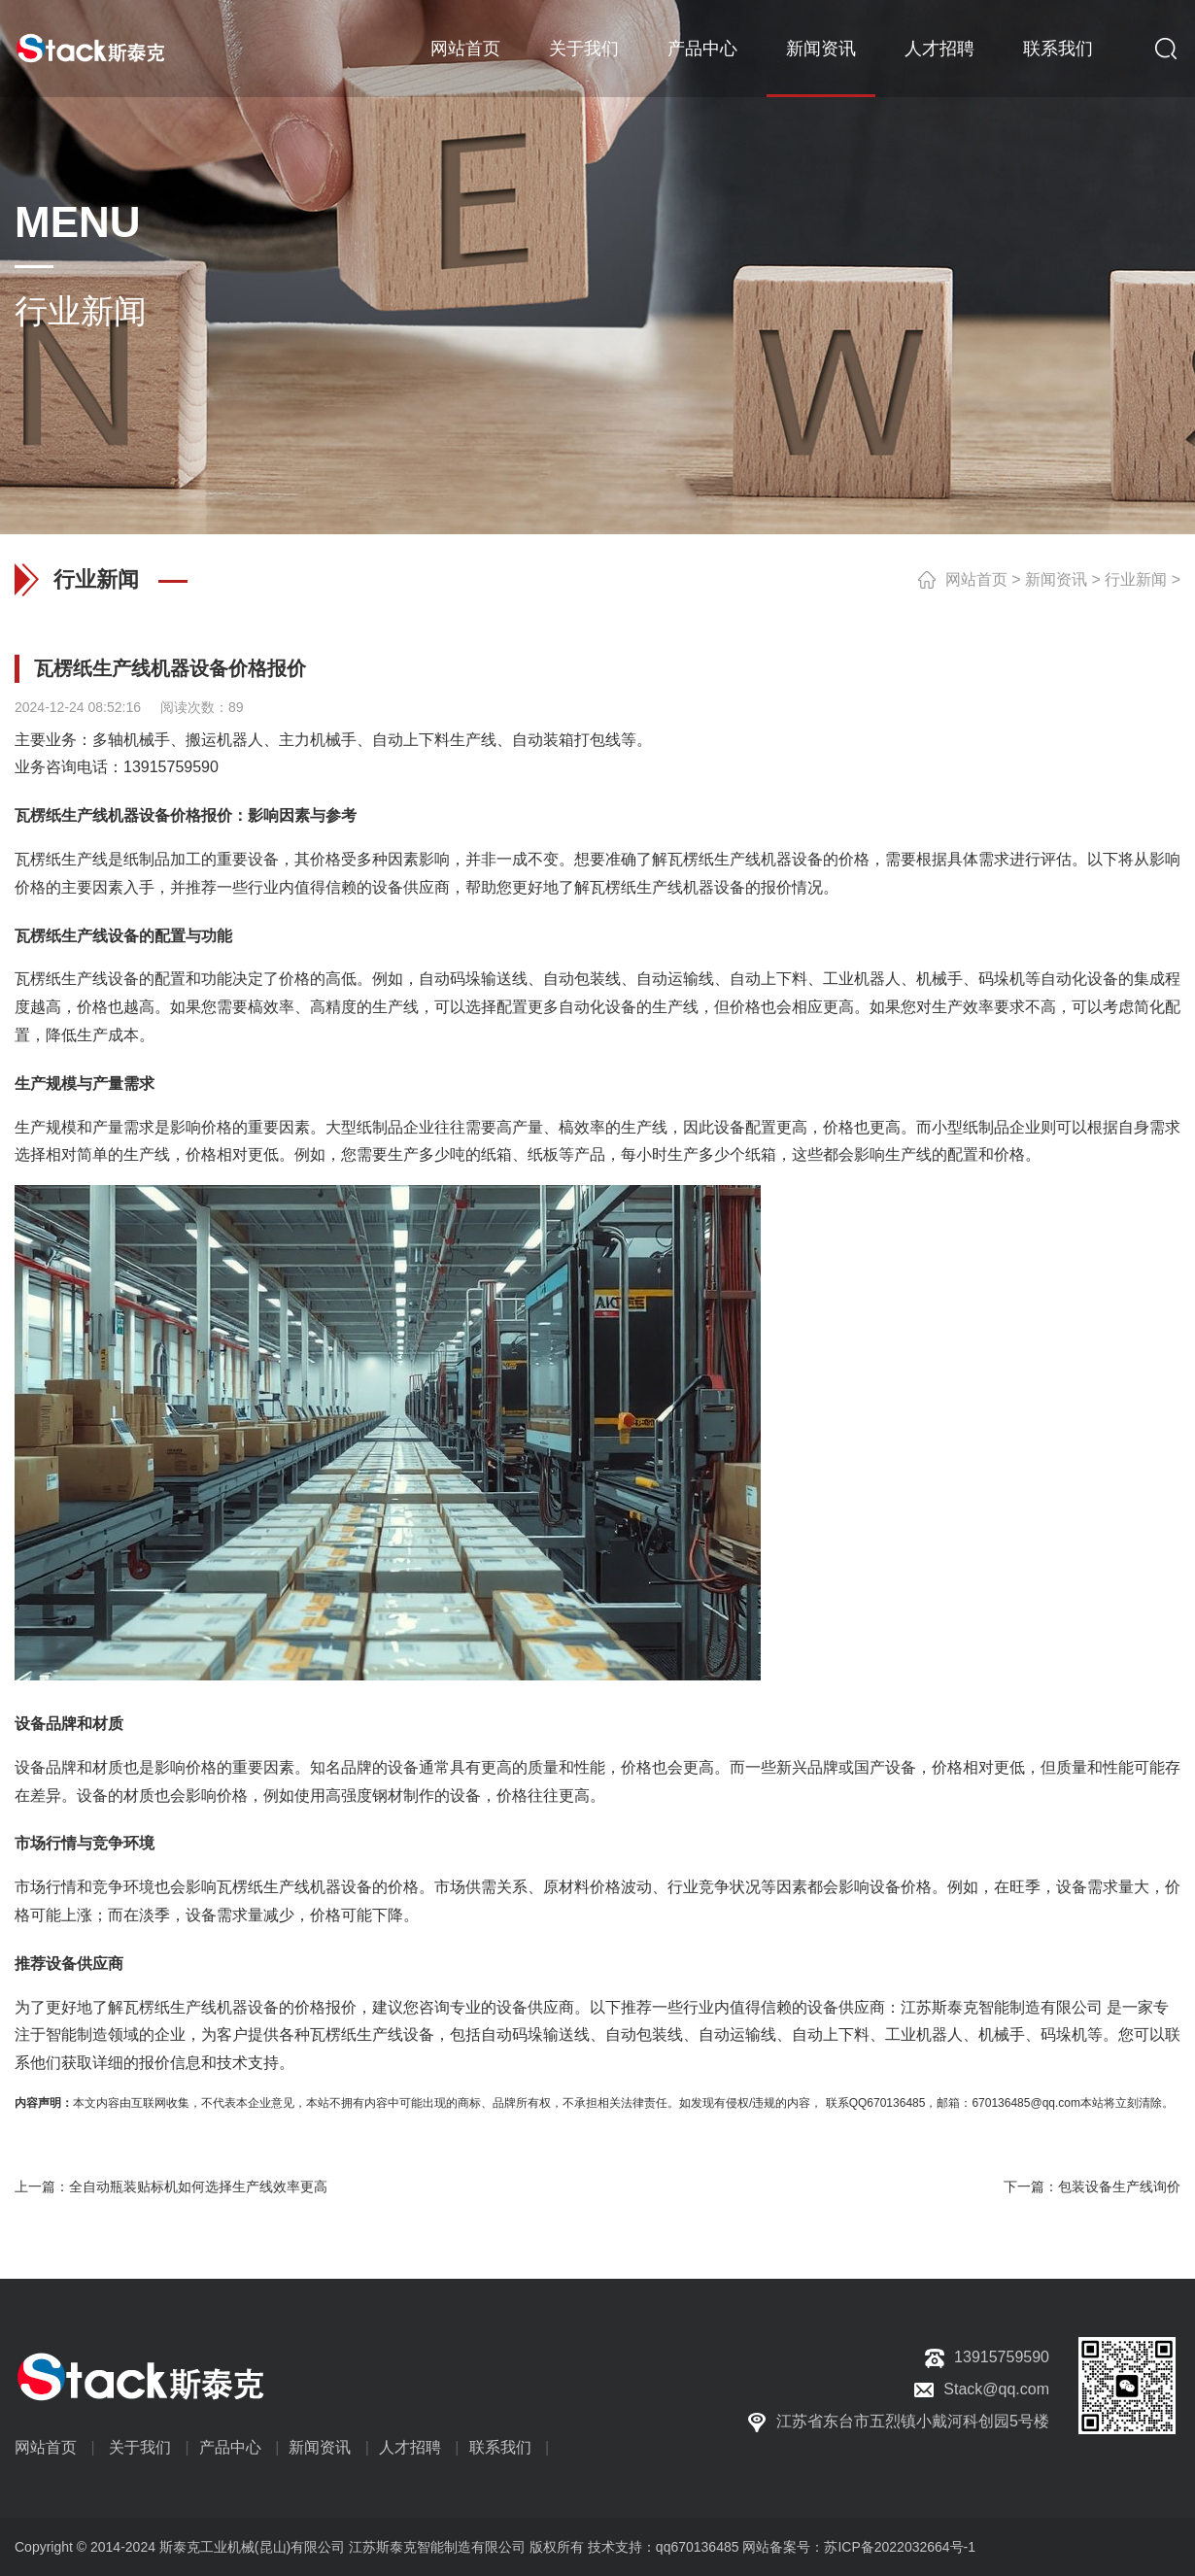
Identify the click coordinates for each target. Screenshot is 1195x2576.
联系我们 (1058, 48)
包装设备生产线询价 (1119, 2186)
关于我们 (584, 48)
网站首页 (465, 48)
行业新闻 (1136, 579)
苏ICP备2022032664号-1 (899, 2547)
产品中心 (702, 48)
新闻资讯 (821, 48)
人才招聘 (939, 48)
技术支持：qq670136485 (661, 2547)
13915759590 (171, 767)
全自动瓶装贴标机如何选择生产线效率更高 (198, 2186)
